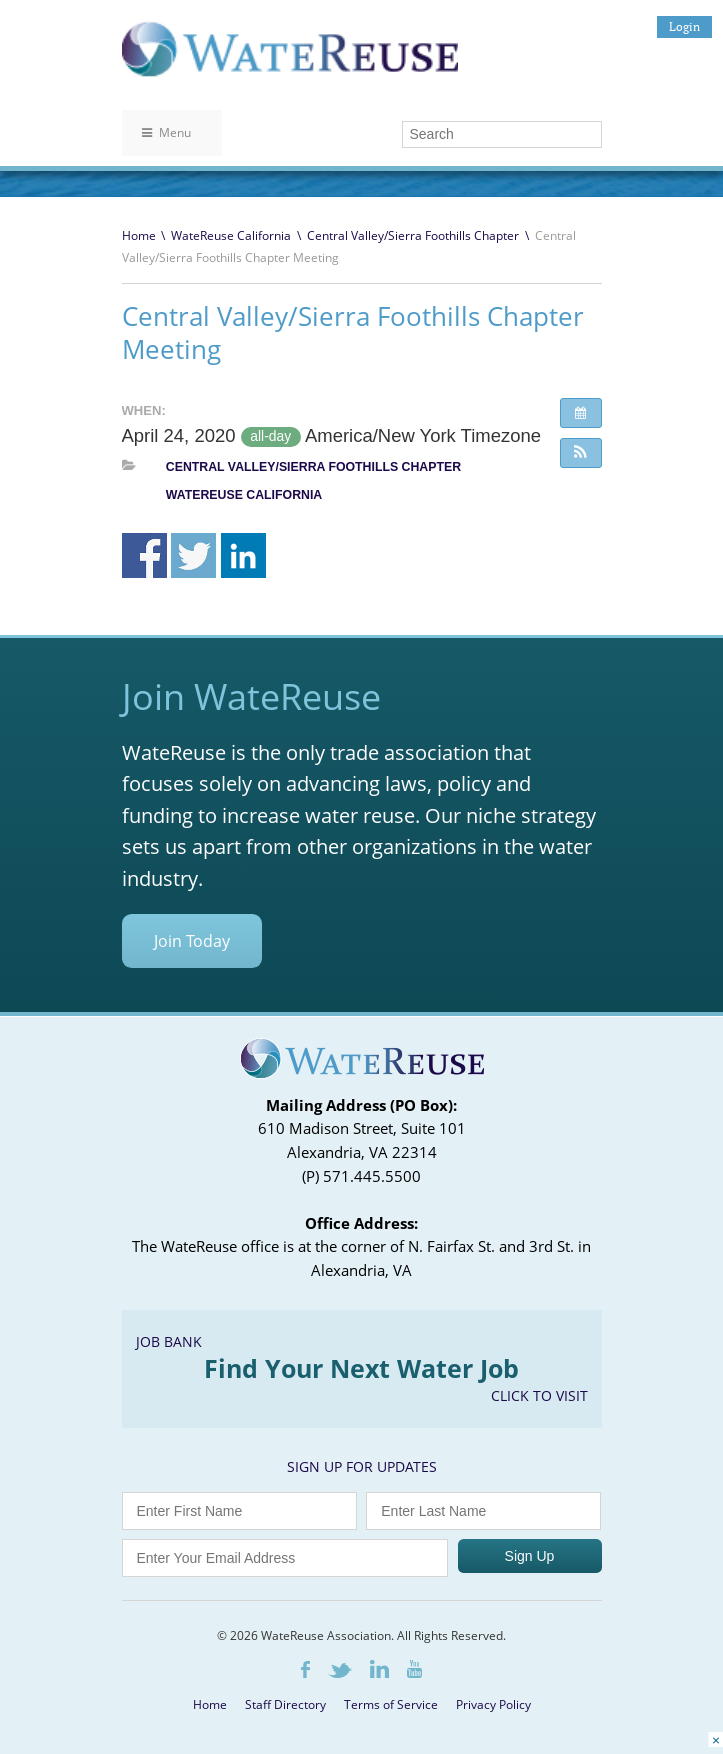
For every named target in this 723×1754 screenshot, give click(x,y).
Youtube (414, 1669)
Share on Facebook (144, 555)
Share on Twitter (193, 555)
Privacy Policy (493, 1704)
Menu (166, 132)
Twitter (340, 1670)
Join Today (192, 941)
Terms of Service (391, 1704)
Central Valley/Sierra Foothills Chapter (413, 235)
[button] (581, 453)
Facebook (305, 1669)
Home (139, 235)
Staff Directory (285, 1704)
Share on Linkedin (243, 555)
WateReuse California (231, 235)
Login (684, 26)
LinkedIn (379, 1669)
